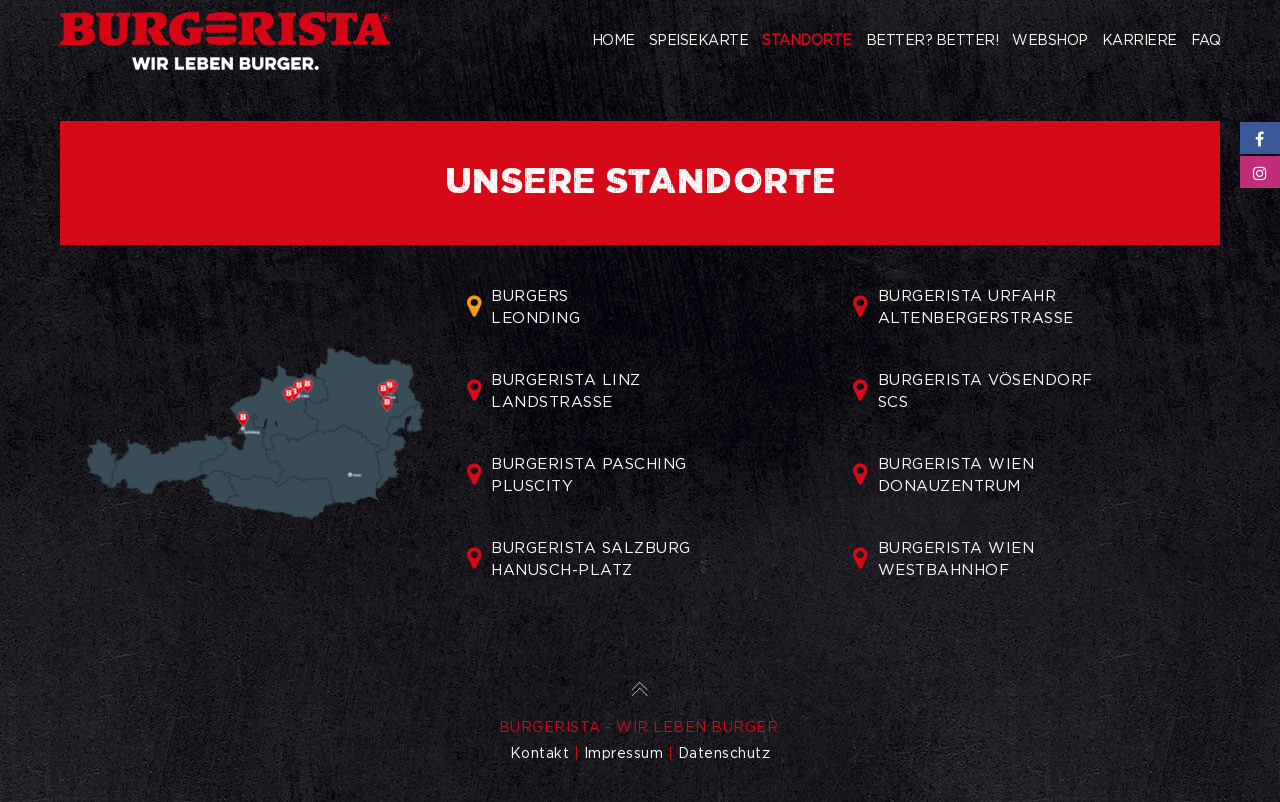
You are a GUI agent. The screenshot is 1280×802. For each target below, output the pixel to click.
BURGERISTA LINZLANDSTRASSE (554, 391)
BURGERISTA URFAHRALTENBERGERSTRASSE (963, 307)
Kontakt (540, 753)
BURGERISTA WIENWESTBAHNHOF (943, 559)
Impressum (624, 753)
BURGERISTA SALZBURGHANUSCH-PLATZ (579, 559)
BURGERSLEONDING (524, 307)
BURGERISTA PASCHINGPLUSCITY (577, 475)
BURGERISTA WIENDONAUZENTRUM (943, 475)
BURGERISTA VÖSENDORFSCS (973, 391)
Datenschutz (724, 753)
